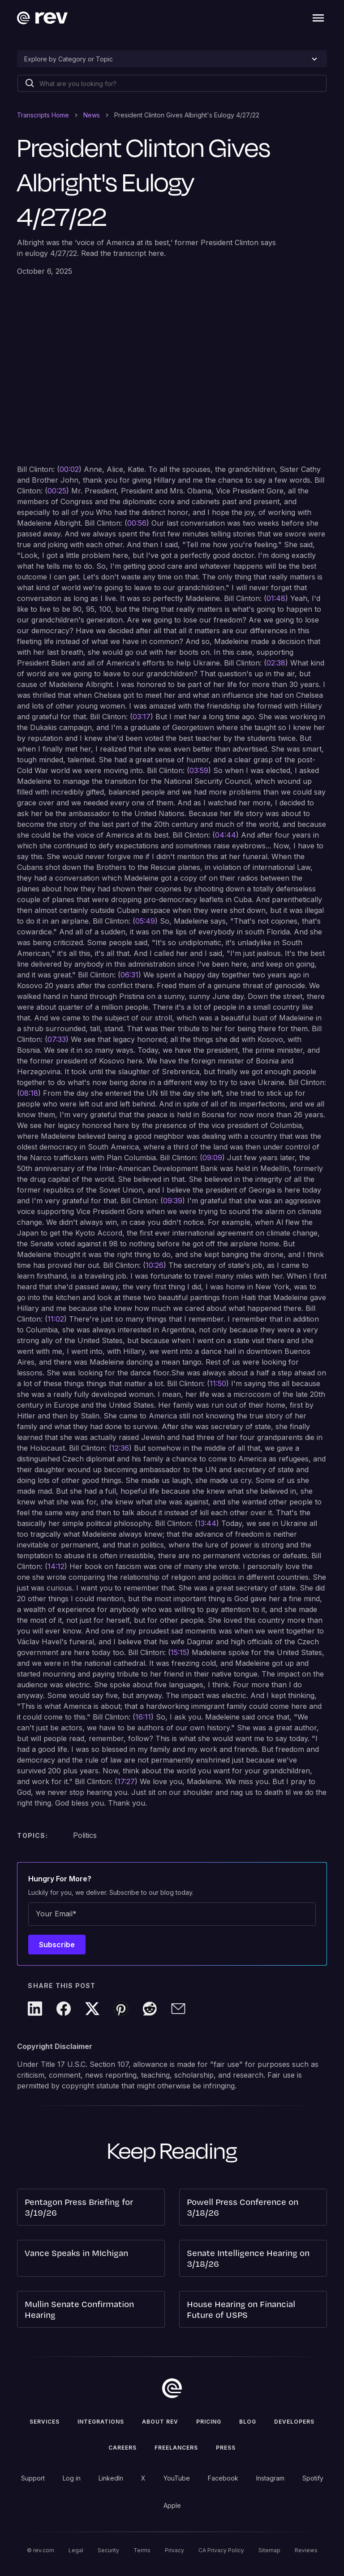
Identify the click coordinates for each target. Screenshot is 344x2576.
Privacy (174, 2550)
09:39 (172, 1200)
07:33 (56, 1039)
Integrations (100, 2421)
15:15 (179, 1652)
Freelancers (176, 2447)
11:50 (218, 1383)
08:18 (29, 1093)
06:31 (129, 974)
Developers (294, 2421)
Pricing (208, 2421)
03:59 (198, 770)
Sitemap (269, 2550)
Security (108, 2550)
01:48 (276, 598)
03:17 (141, 716)
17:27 (126, 1781)
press (226, 2447)
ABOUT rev (160, 2421)
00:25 (56, 490)
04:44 (225, 834)
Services (45, 2421)
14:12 (55, 1566)
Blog (247, 2421)
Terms (141, 2550)
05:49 (145, 920)
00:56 (136, 523)
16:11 (143, 1716)
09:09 (212, 1157)
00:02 (69, 469)
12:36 (120, 1448)
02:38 (276, 662)
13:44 (207, 1523)
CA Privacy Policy (221, 2550)
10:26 (154, 1265)
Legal (76, 2550)
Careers (122, 2447)
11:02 (55, 1318)
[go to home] (172, 2388)
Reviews (306, 2550)
